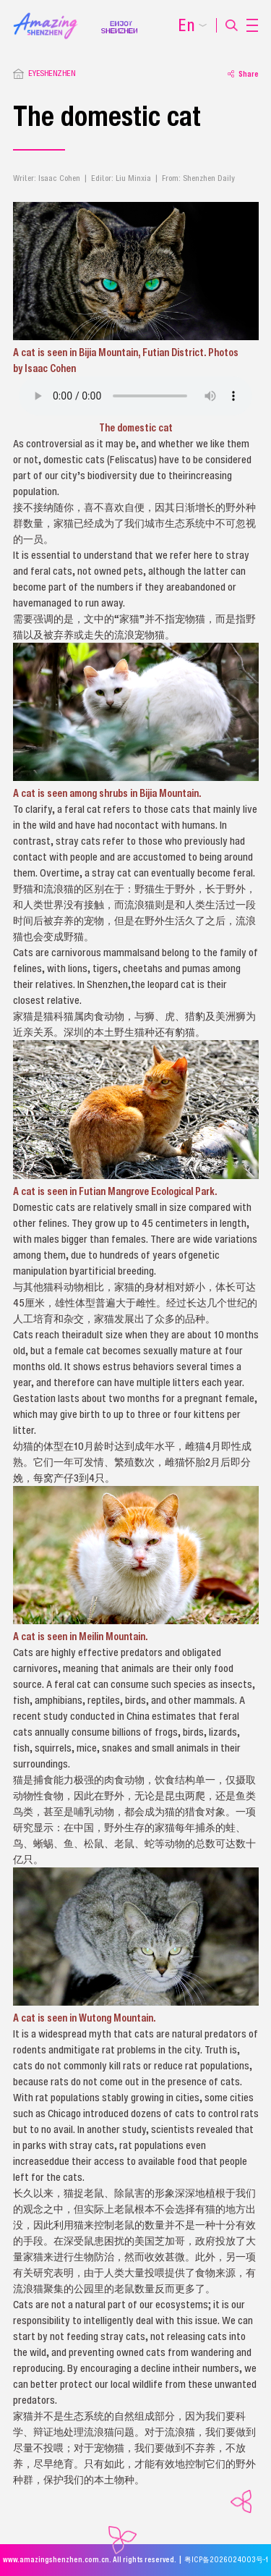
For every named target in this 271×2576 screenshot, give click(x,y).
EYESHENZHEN (52, 73)
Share (243, 74)
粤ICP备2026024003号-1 (226, 2559)
